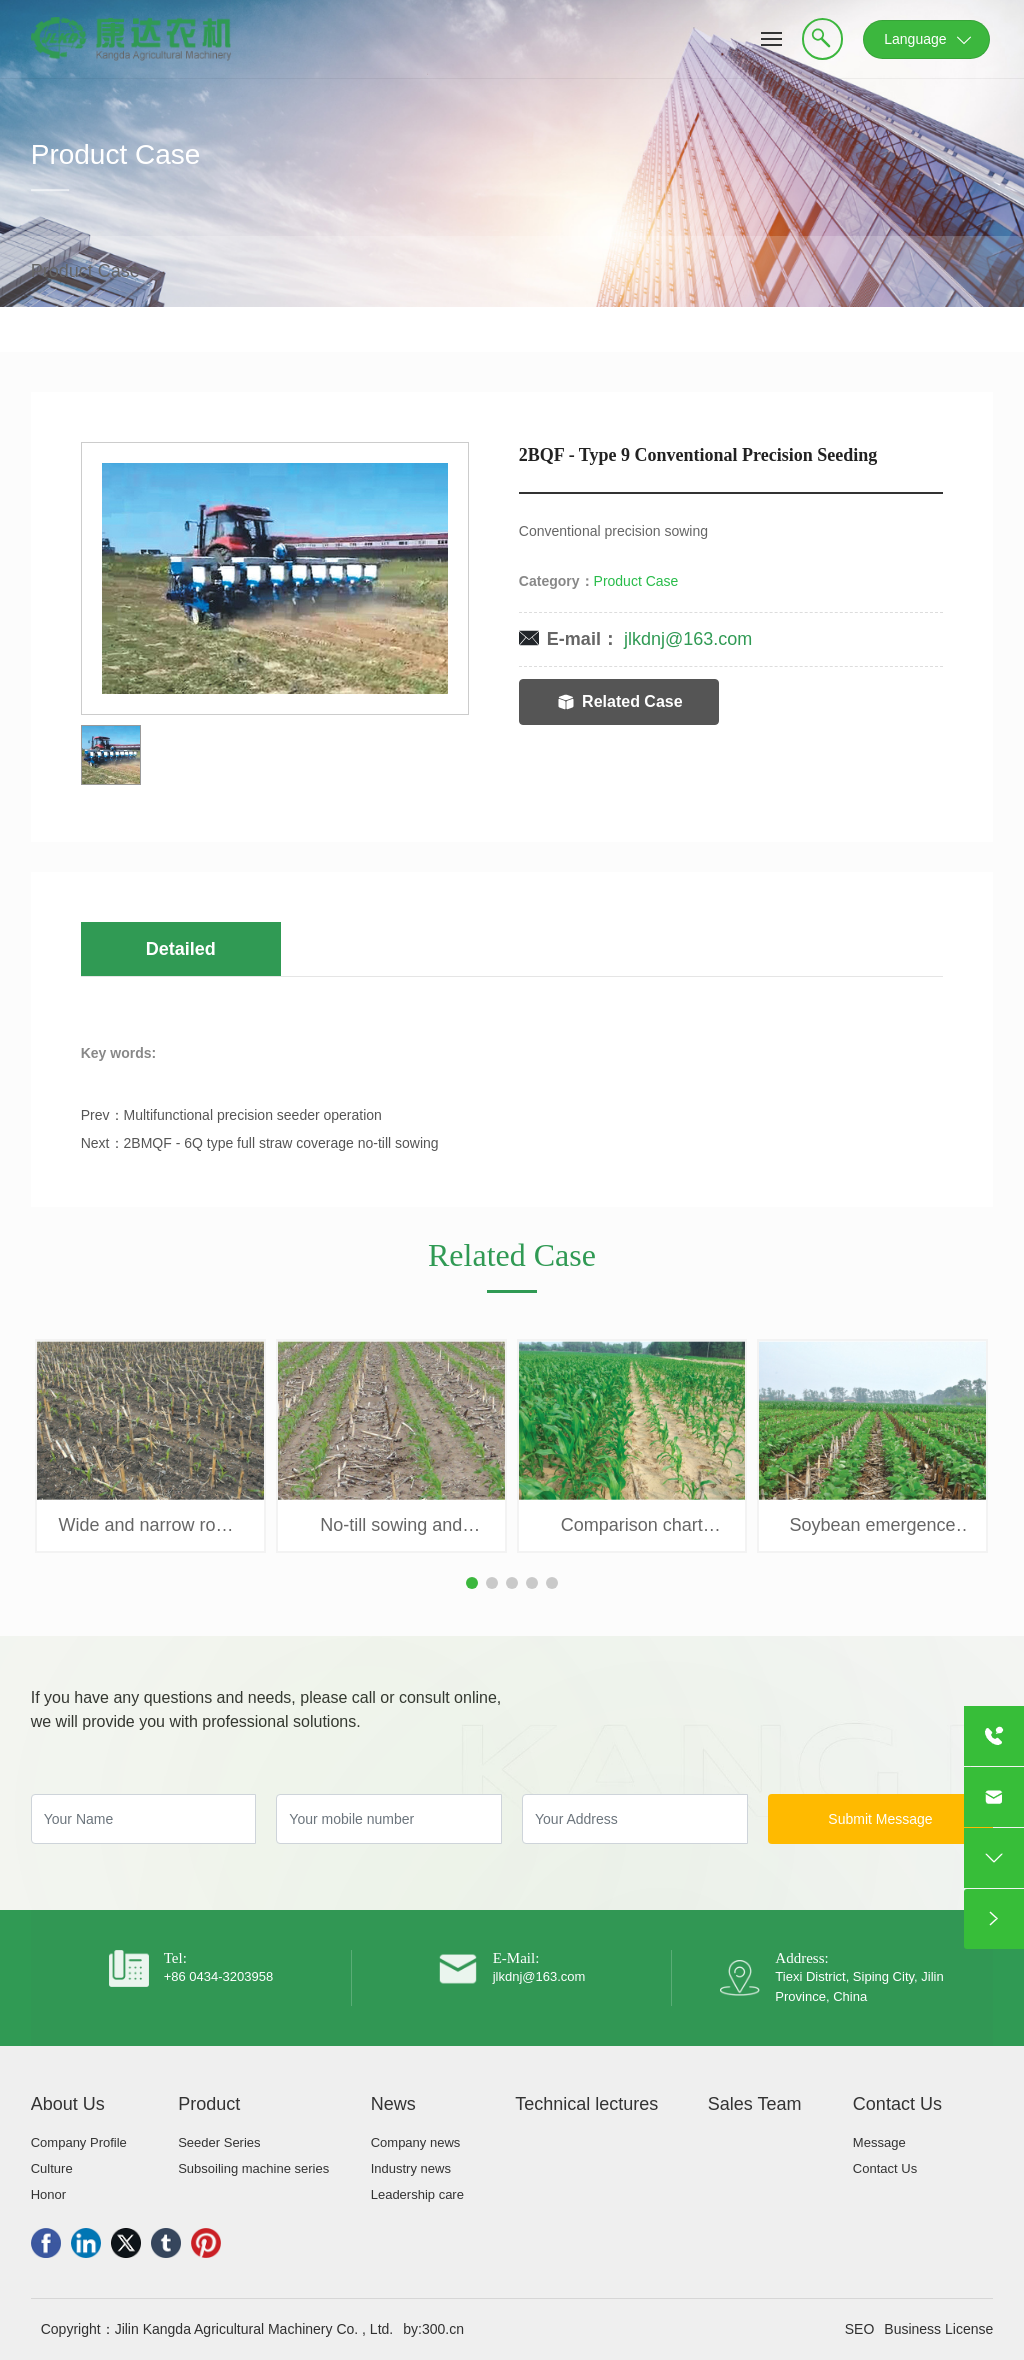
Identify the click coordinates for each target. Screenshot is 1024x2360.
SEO (860, 2329)
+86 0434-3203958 (219, 1976)
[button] (472, 1583)
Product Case (116, 174)
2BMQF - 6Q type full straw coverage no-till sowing (281, 1143)
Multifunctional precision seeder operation (253, 1115)
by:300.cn (433, 2329)
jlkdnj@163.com (688, 639)
